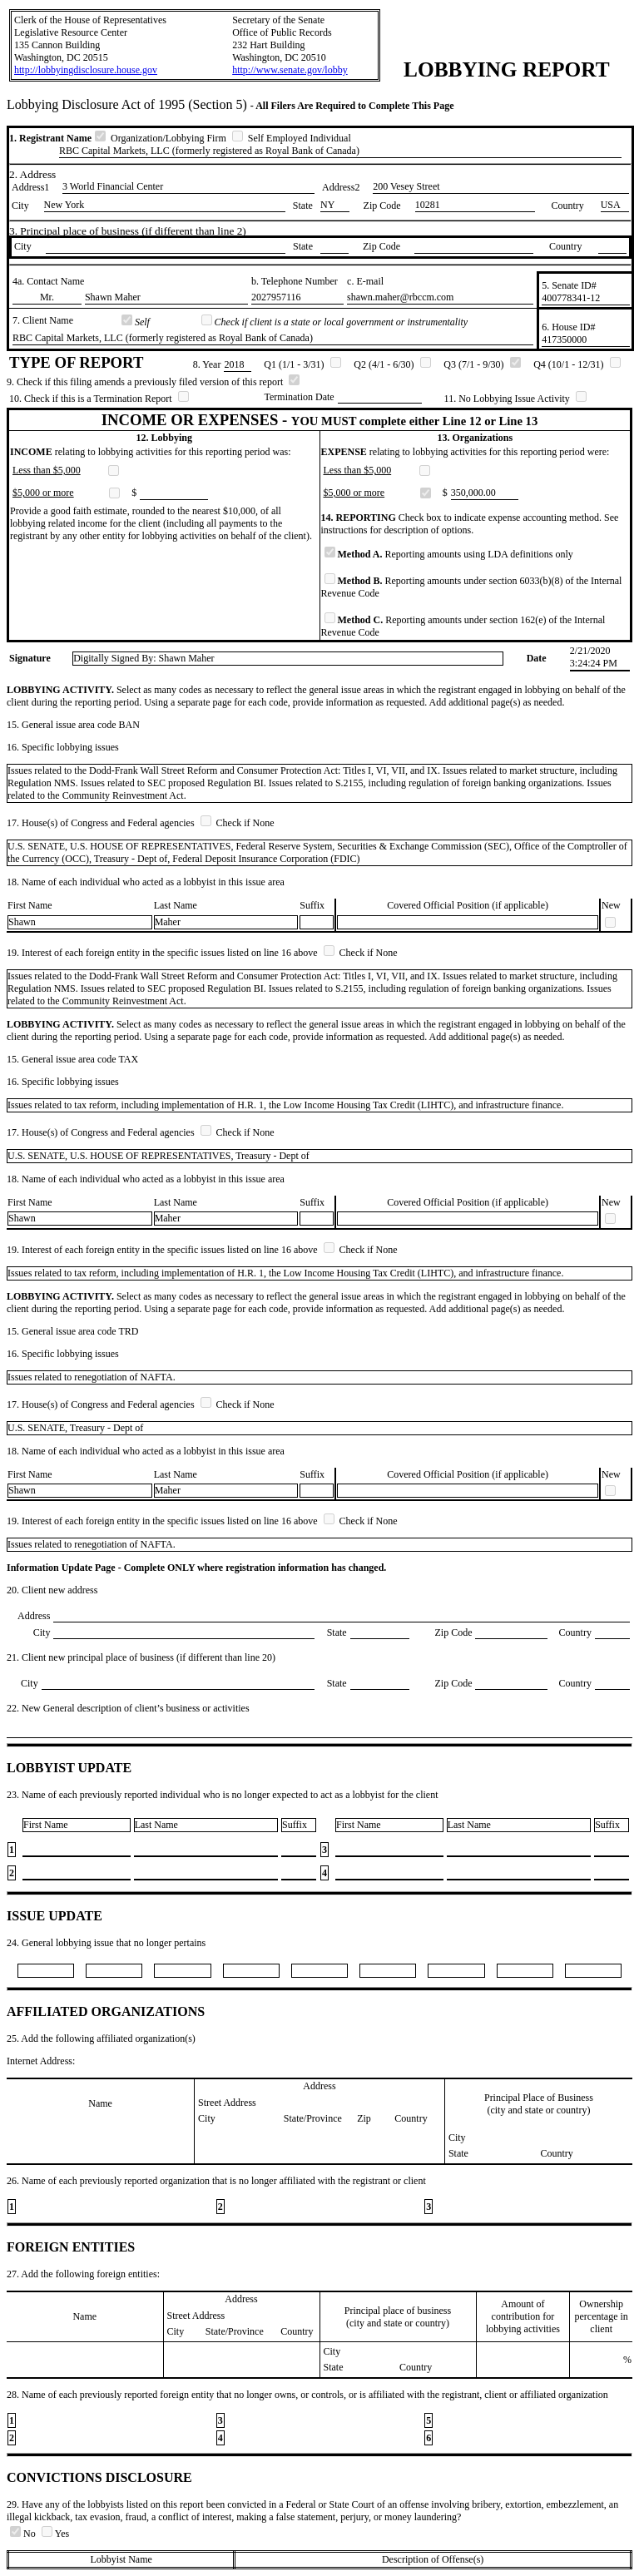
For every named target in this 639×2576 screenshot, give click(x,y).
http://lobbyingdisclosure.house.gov (85, 70)
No (24, 2533)
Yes (55, 2533)
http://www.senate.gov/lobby (290, 70)
